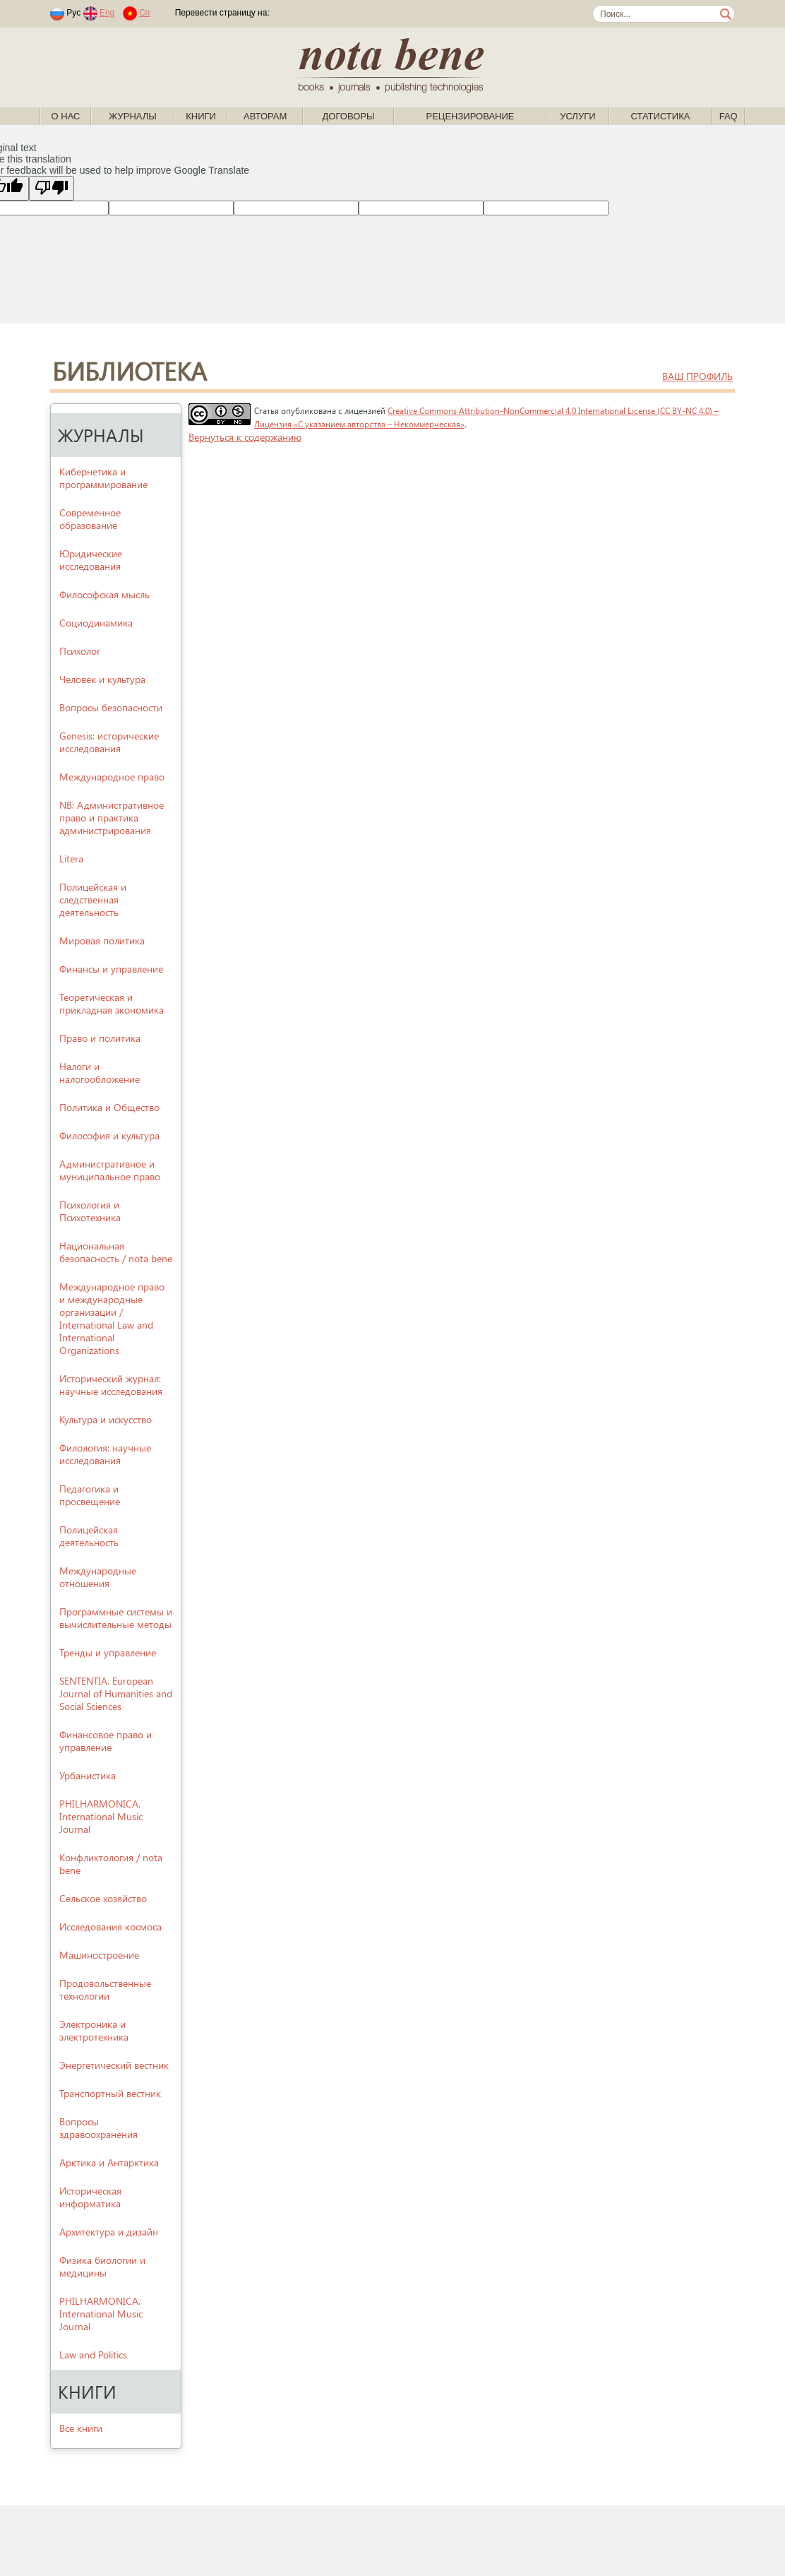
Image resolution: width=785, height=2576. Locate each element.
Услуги (577, 116)
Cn (144, 13)
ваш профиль (697, 376)
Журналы (133, 116)
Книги (201, 116)
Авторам (265, 116)
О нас (66, 116)
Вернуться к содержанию (244, 437)
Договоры (349, 116)
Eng (107, 13)
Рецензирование (470, 116)
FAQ (728, 116)
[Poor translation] (51, 188)
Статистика (660, 116)
